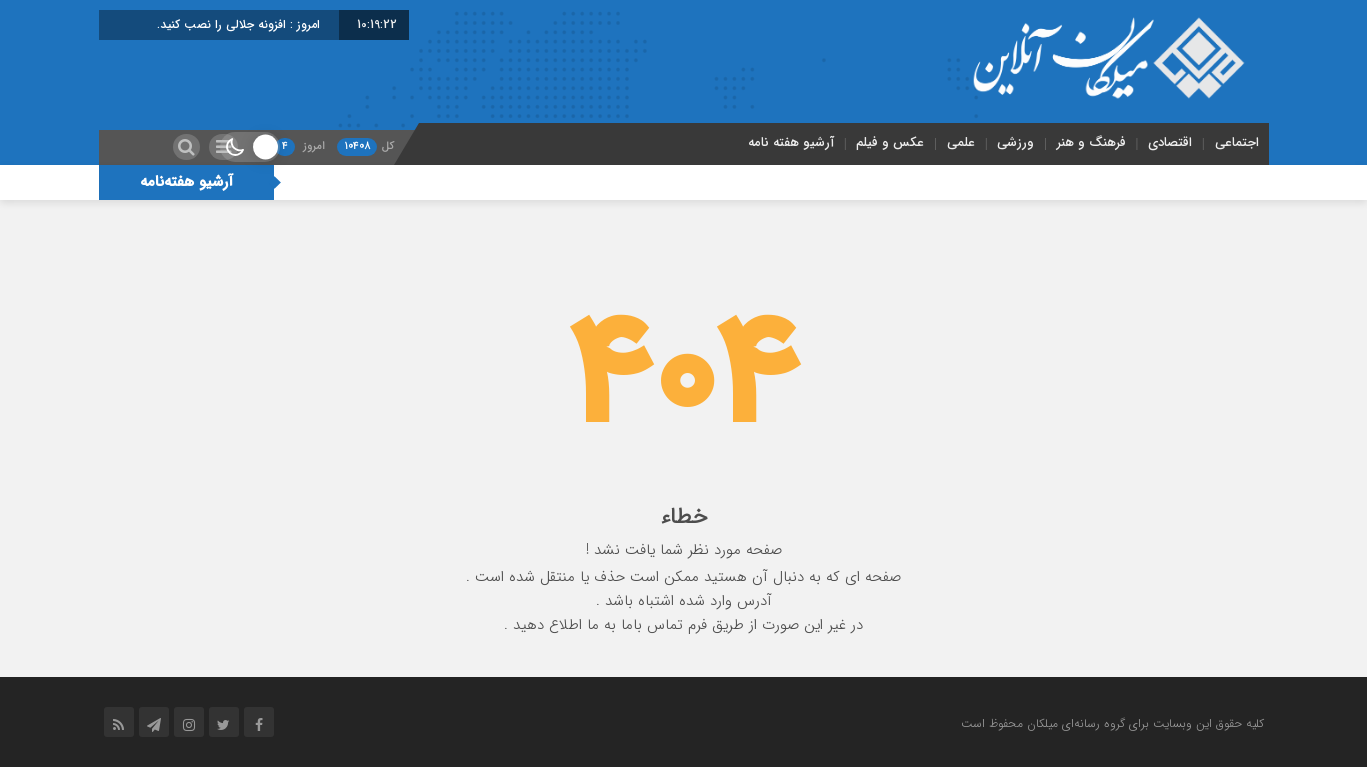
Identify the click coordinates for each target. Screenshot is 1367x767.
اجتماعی (1237, 142)
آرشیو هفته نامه (791, 142)
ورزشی (1015, 142)
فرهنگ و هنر (1091, 142)
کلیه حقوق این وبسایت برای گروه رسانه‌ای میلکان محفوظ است (1112, 723)
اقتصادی (1170, 142)
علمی (961, 142)
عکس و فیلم (890, 142)
